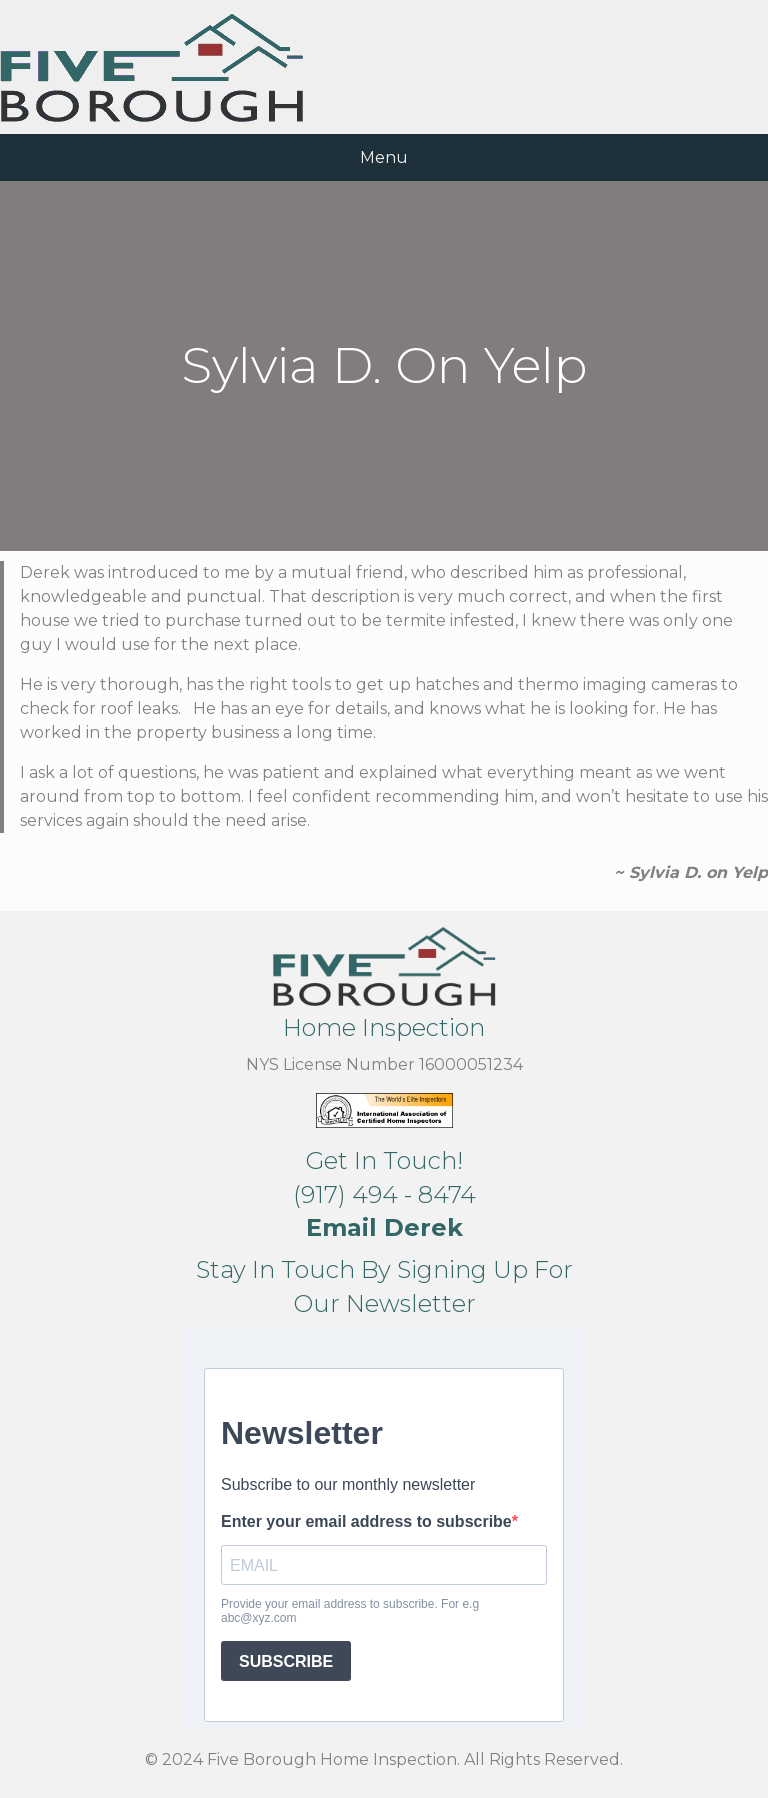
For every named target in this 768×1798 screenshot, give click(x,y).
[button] (384, 1227)
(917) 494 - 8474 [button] (384, 1194)
